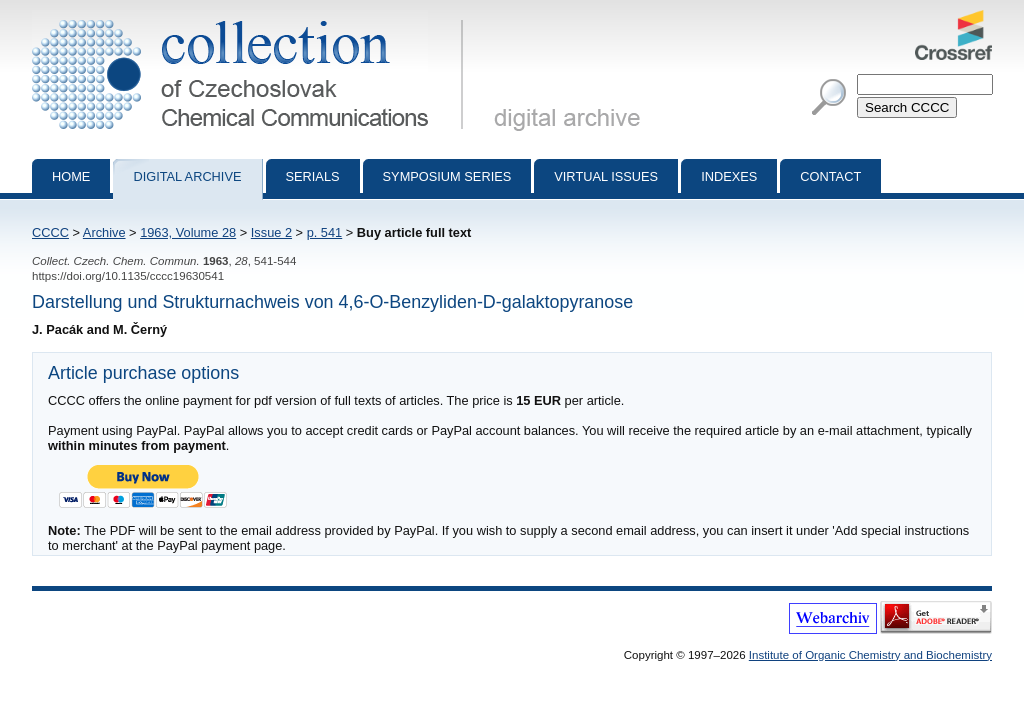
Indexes (729, 176)
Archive (104, 232)
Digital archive (187, 176)
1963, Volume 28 (188, 232)
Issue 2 (271, 232)
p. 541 (325, 232)
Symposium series (447, 176)
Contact (830, 176)
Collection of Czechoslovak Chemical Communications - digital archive (251, 18)
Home (71, 176)
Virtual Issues (606, 176)
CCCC (50, 232)
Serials (313, 176)
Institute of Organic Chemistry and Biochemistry (870, 655)
